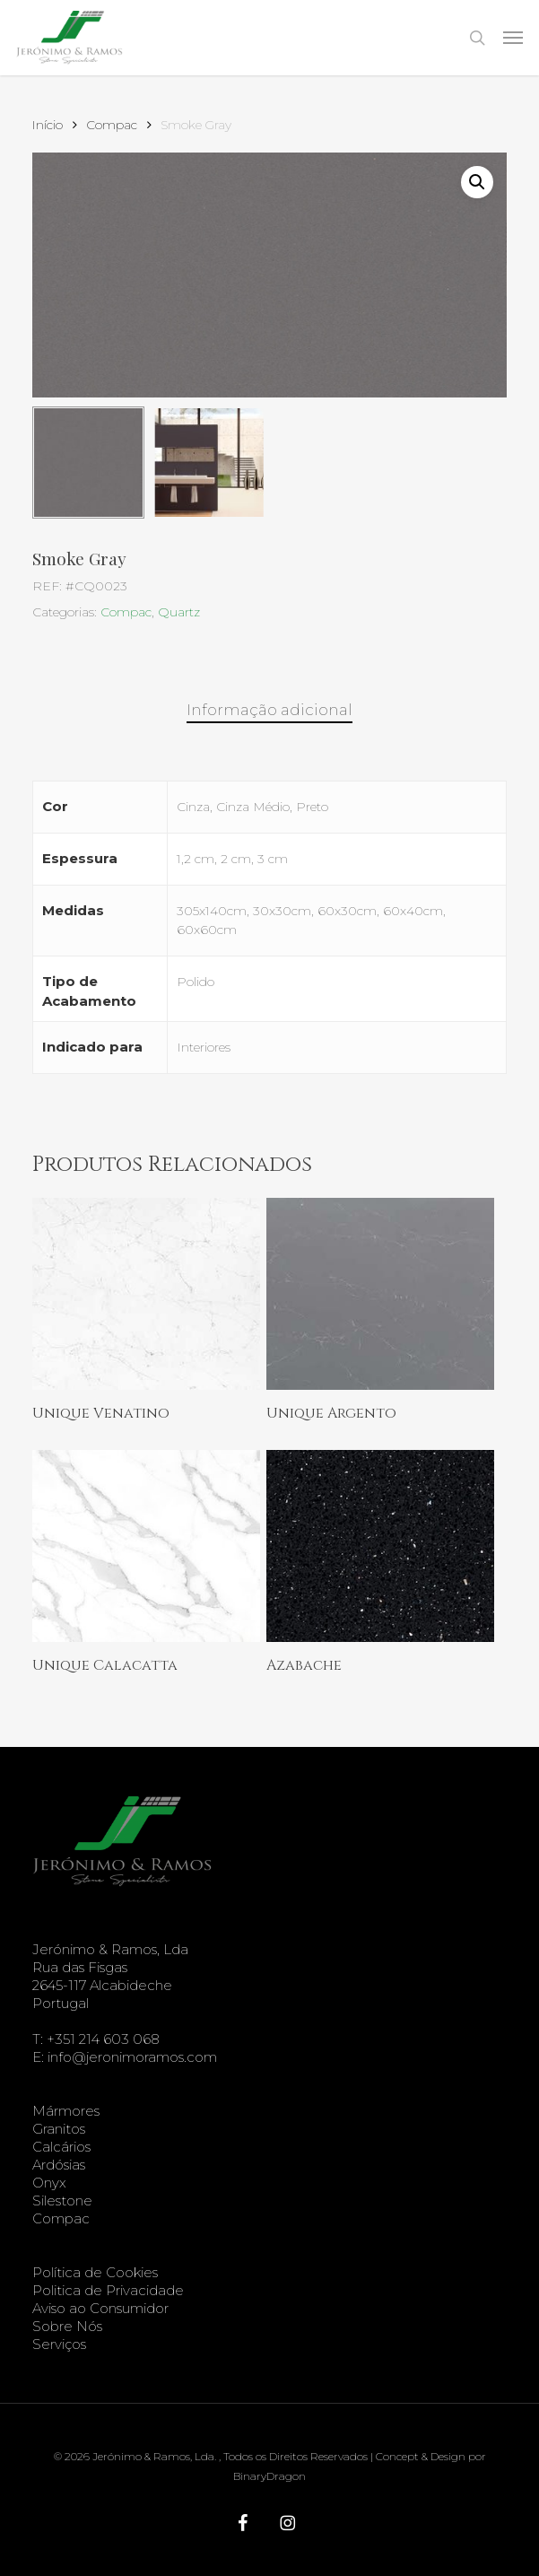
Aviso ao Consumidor (100, 2308)
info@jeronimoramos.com (132, 2056)
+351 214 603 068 (103, 2039)
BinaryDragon (269, 2476)
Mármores (66, 2110)
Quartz (179, 612)
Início (47, 125)
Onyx (49, 2182)
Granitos (58, 2128)
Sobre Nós (67, 2326)
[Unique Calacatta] (146, 1546)
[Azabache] (380, 1546)
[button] (513, 38)
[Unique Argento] (380, 1294)
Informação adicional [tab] (269, 710)
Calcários (61, 2146)
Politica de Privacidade (108, 2290)
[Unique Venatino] (146, 1294)
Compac (111, 125)
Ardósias (58, 2164)
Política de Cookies (95, 2272)
